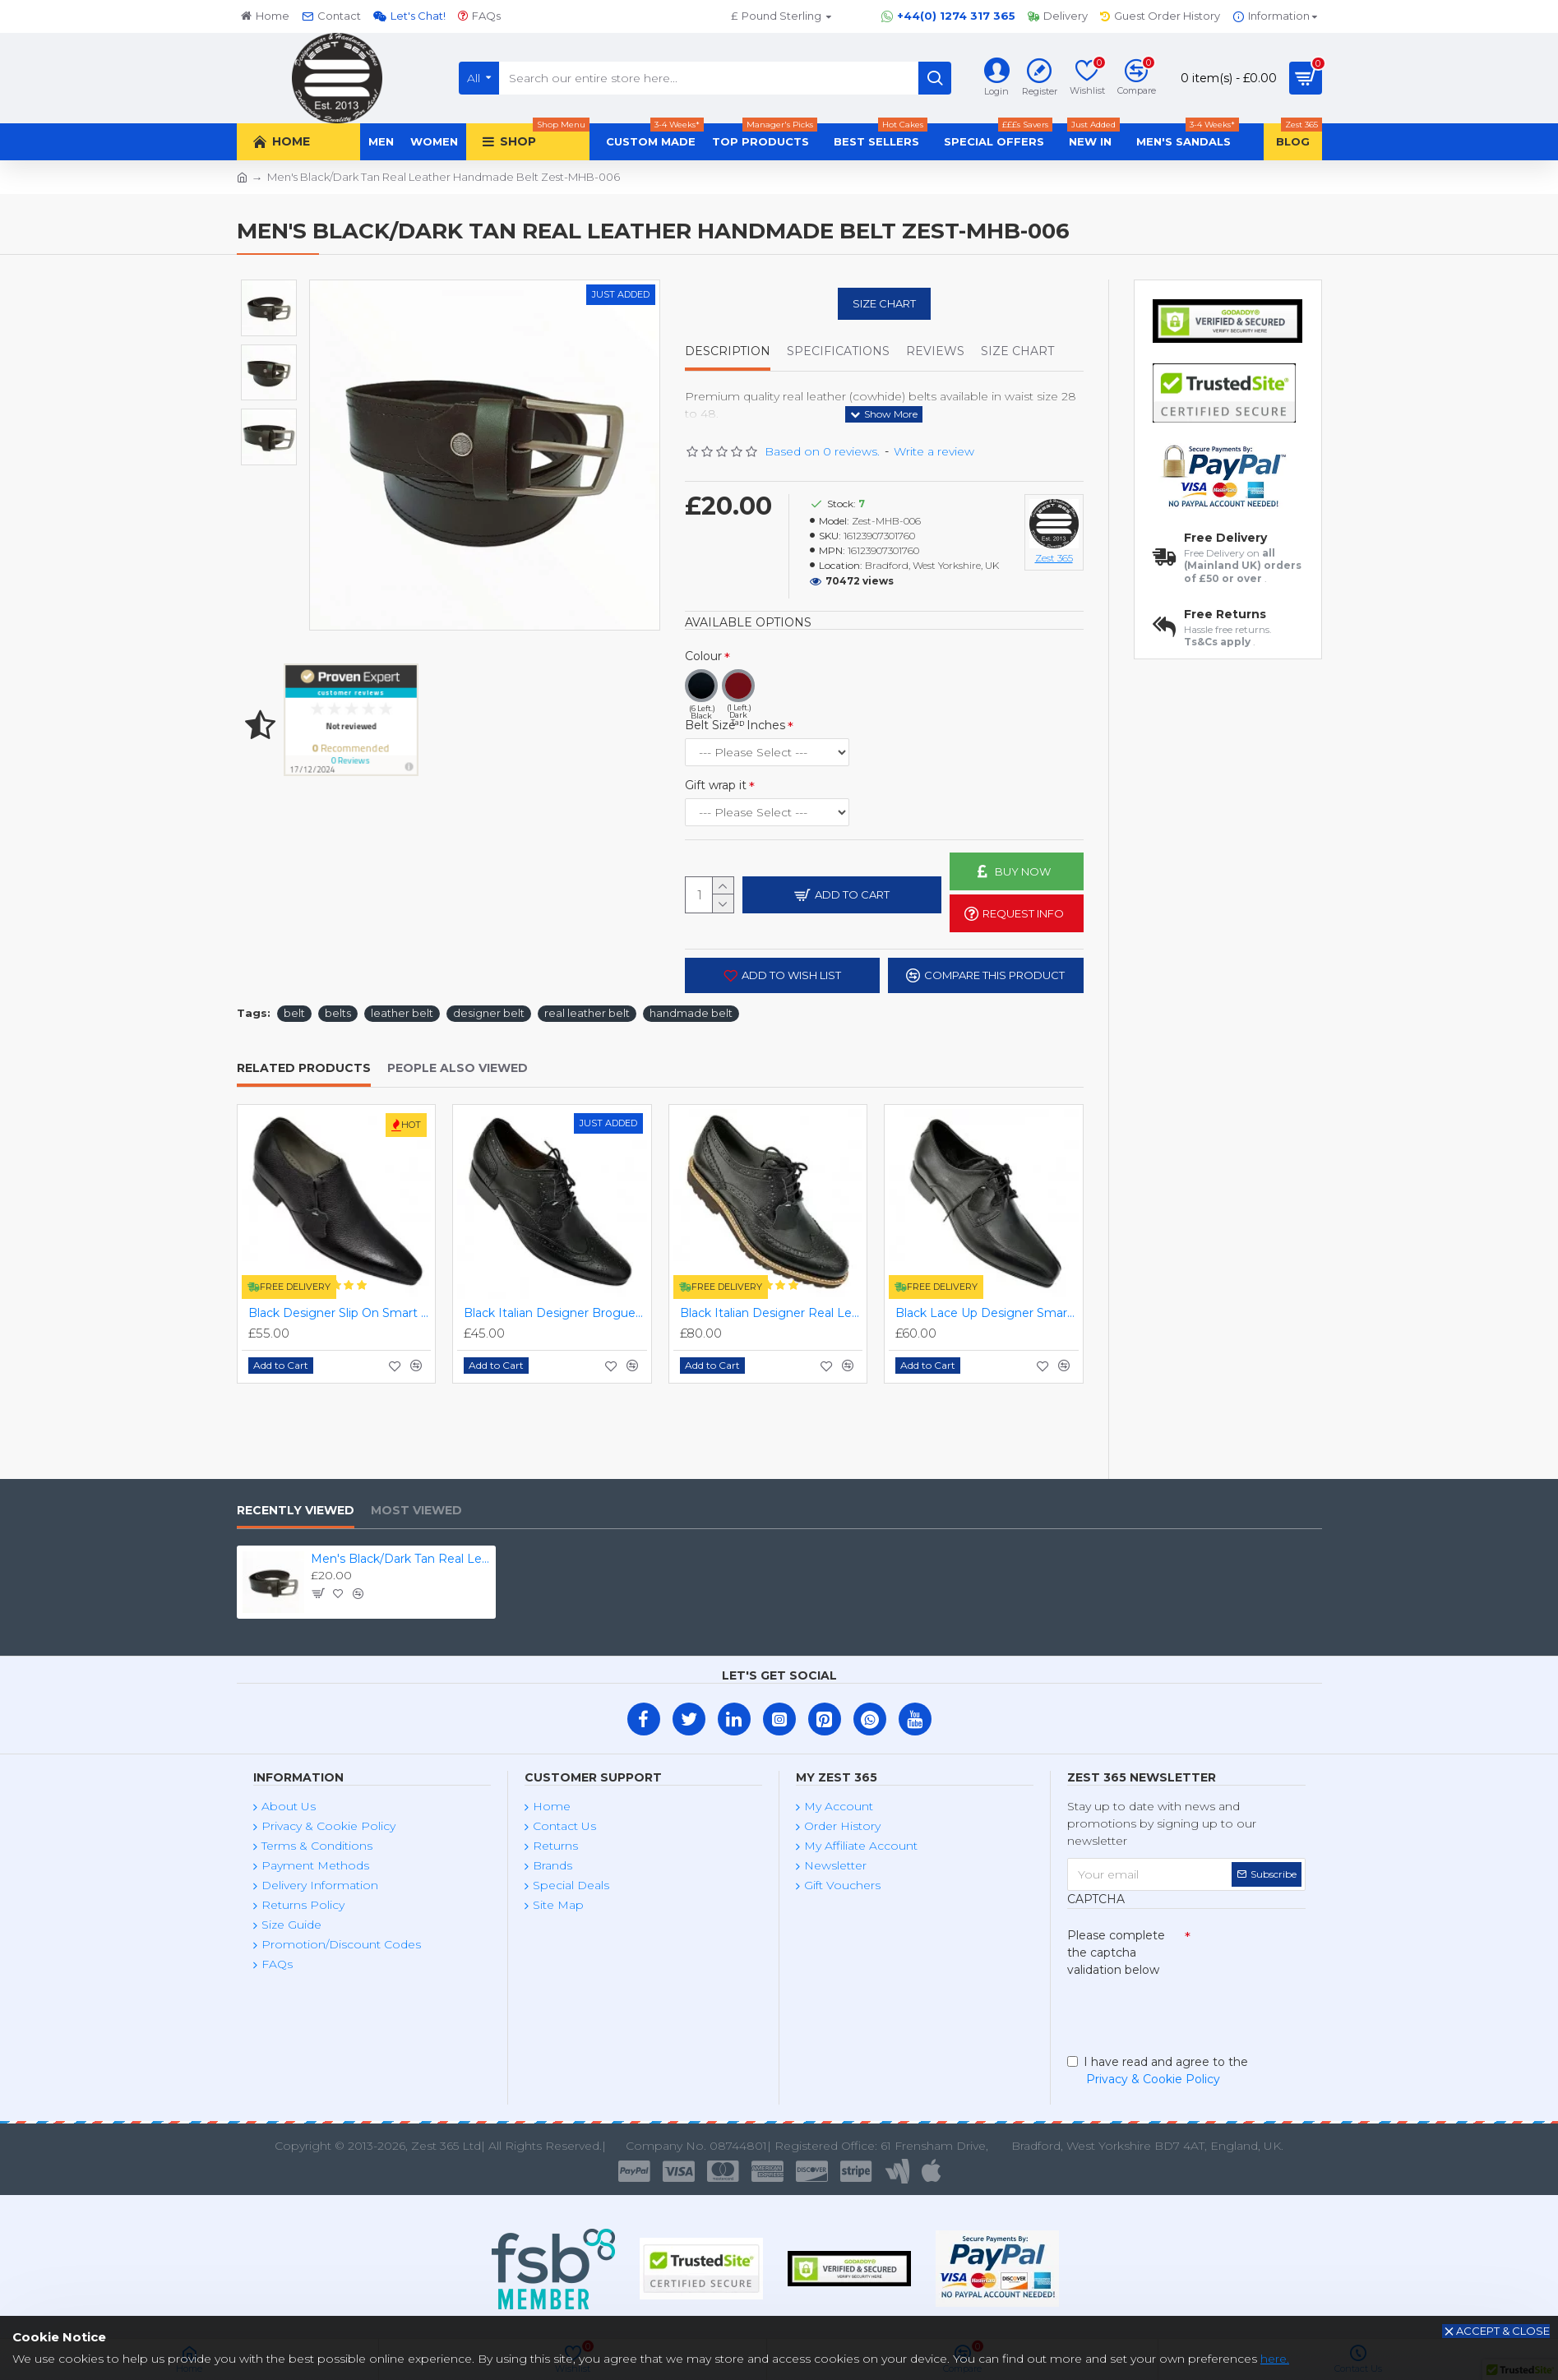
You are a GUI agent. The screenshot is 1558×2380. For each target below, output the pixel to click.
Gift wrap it (716, 785)
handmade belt (691, 1012)
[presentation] (1182, 2012)
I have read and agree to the (1157, 2071)
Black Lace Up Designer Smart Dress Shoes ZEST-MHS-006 (987, 1313)
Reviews (935, 351)
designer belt (489, 1012)
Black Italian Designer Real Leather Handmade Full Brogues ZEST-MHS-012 (771, 1313)
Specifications (838, 351)
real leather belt (587, 1012)
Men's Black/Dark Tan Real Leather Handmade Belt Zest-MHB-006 (400, 1558)
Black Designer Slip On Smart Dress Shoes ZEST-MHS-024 (340, 1313)
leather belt (402, 1012)
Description (727, 351)
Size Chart (884, 303)
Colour (703, 656)
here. (1274, 2358)
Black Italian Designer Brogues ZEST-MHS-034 (555, 1313)
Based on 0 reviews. (822, 451)
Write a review (934, 451)
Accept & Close (1503, 2330)
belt (294, 1012)
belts (338, 1012)
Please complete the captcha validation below (1116, 1952)
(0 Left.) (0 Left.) (767, 812)
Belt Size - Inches (735, 725)
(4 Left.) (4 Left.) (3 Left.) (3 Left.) (767, 752)
